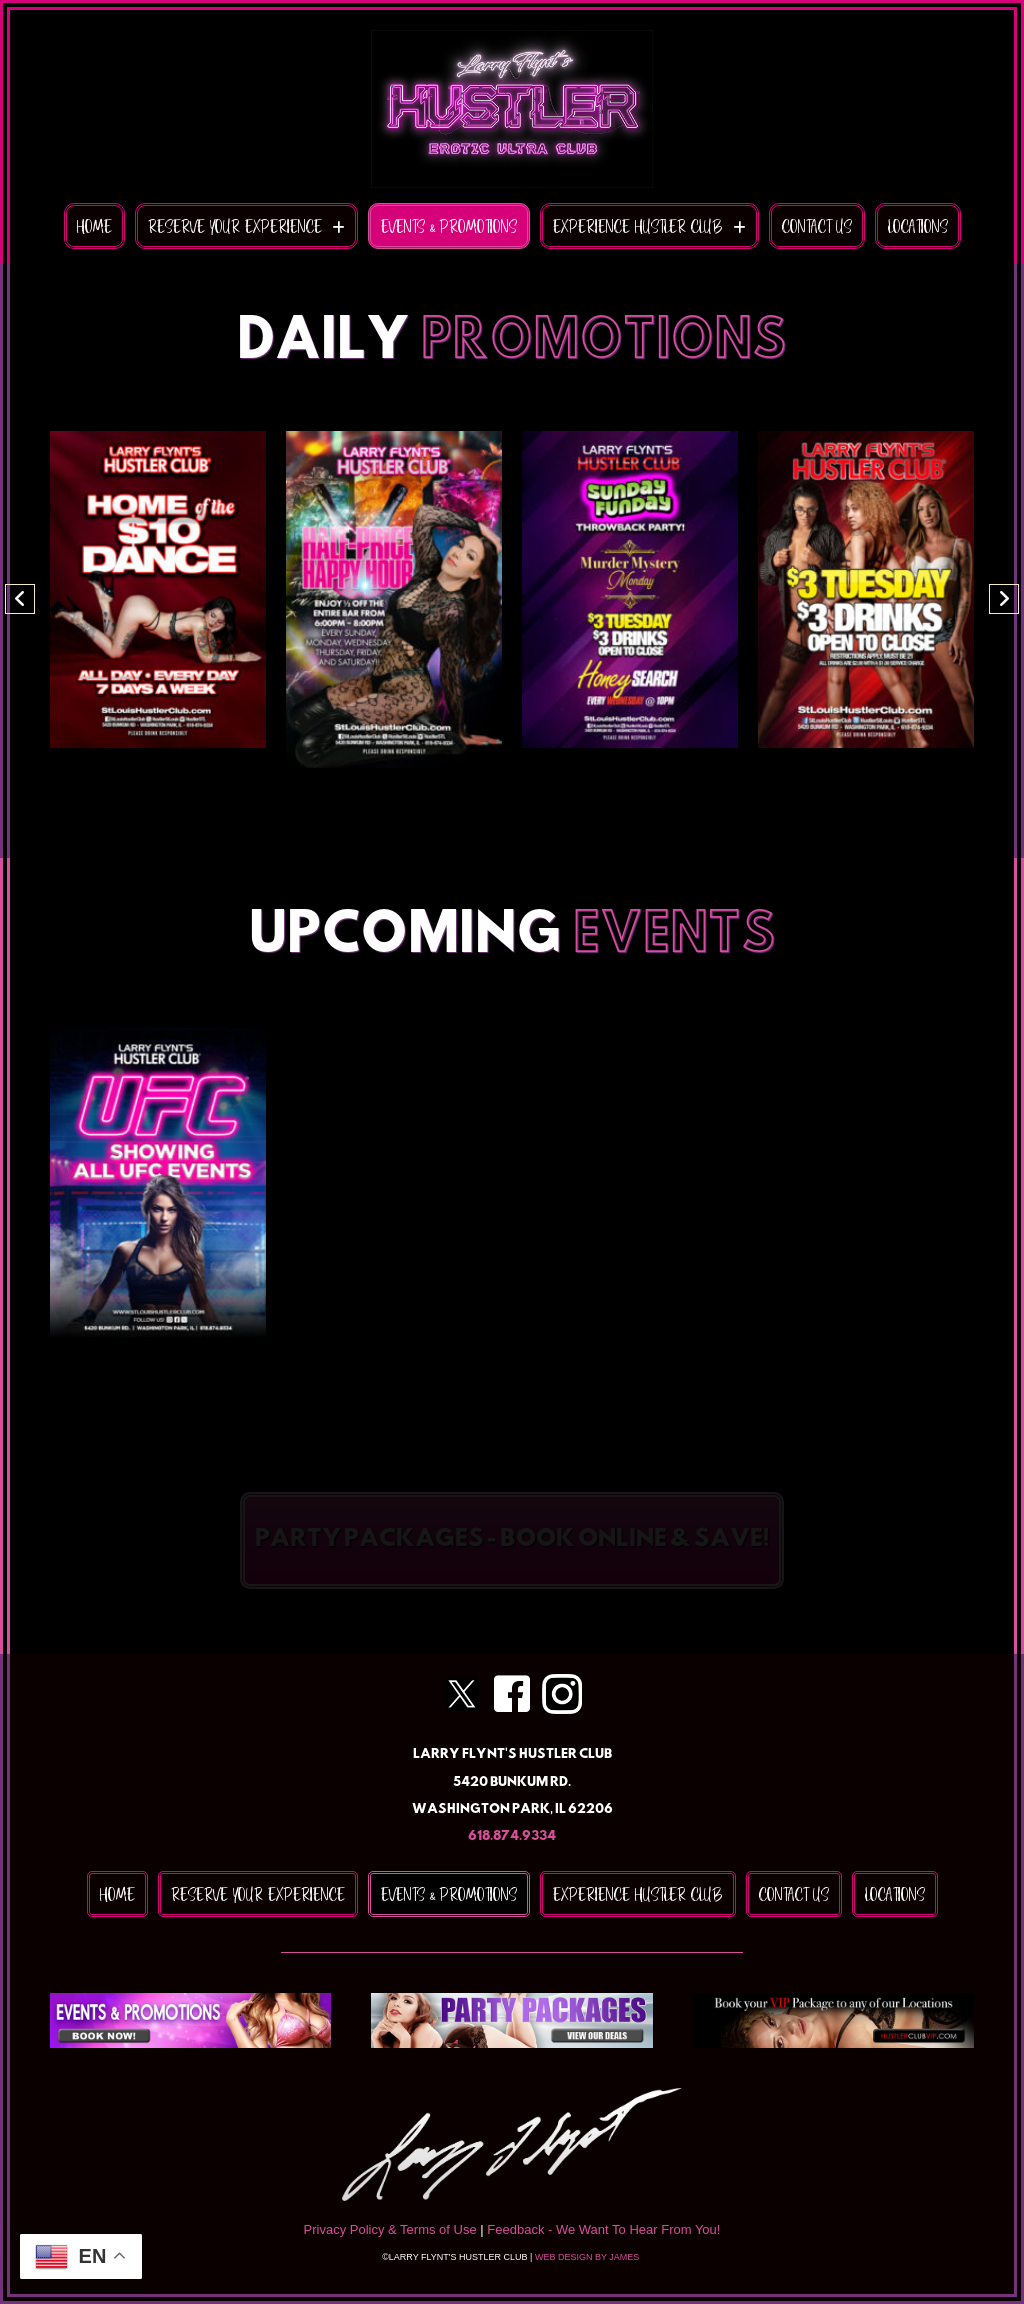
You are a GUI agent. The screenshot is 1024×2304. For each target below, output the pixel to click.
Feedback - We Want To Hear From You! (603, 2229)
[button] (20, 599)
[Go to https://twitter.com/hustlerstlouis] (462, 1694)
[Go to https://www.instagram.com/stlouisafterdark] (562, 1694)
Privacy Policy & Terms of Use (390, 2229)
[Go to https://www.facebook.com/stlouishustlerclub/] (512, 1695)
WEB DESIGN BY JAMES (588, 2257)
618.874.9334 (512, 1836)
